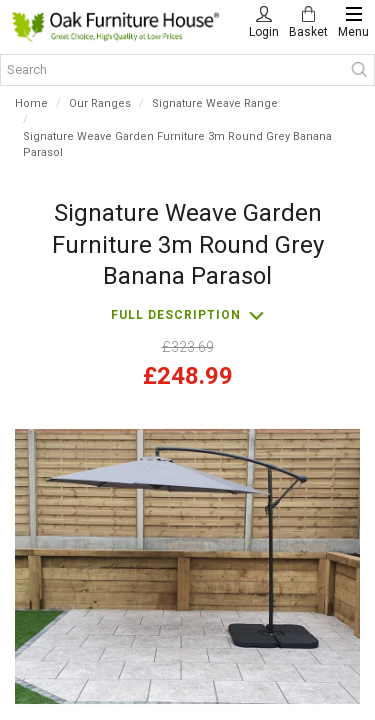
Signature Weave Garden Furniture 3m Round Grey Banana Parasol (177, 145)
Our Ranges (100, 103)
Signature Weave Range (215, 103)
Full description (176, 315)
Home (31, 103)
